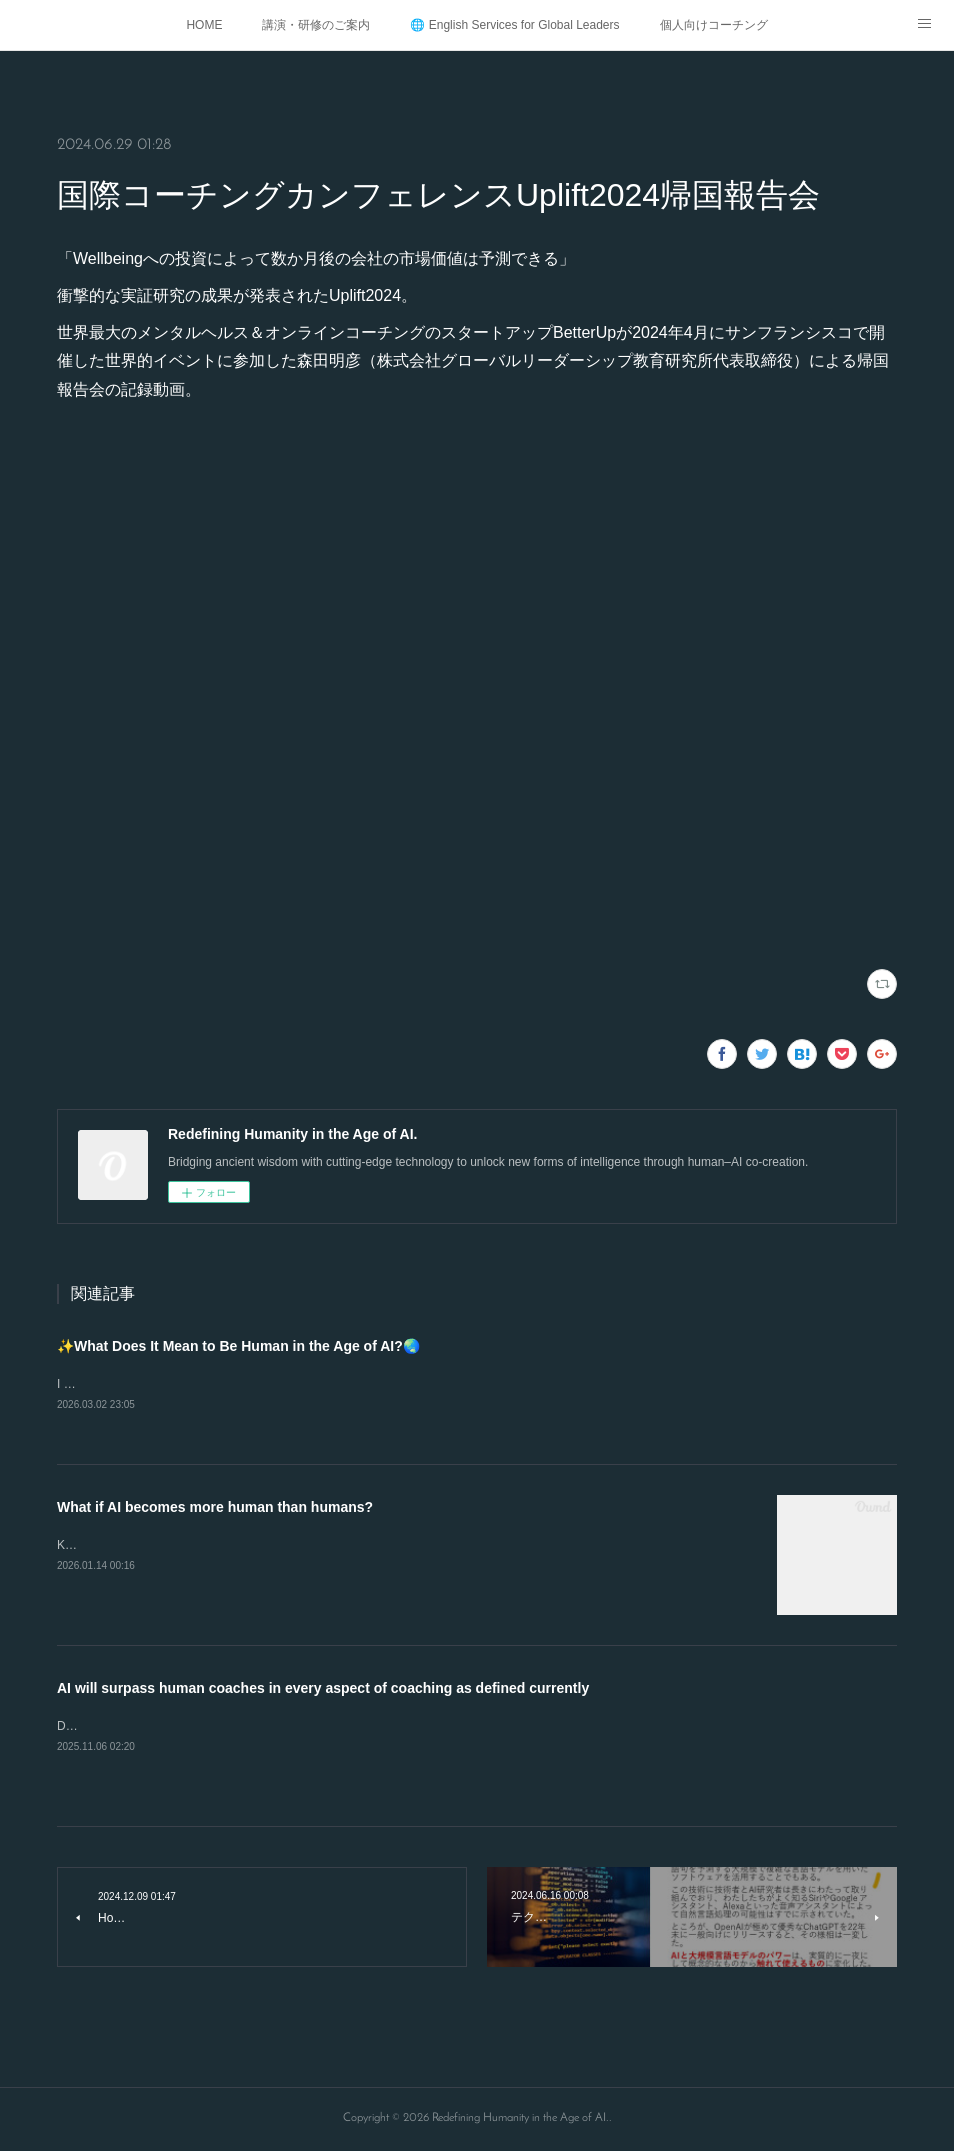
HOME (204, 25)
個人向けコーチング (714, 25)
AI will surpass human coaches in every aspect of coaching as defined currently (323, 1689)
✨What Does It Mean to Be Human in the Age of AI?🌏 (238, 1346)
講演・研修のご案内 (316, 25)
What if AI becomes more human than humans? (215, 1508)
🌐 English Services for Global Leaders (514, 25)
